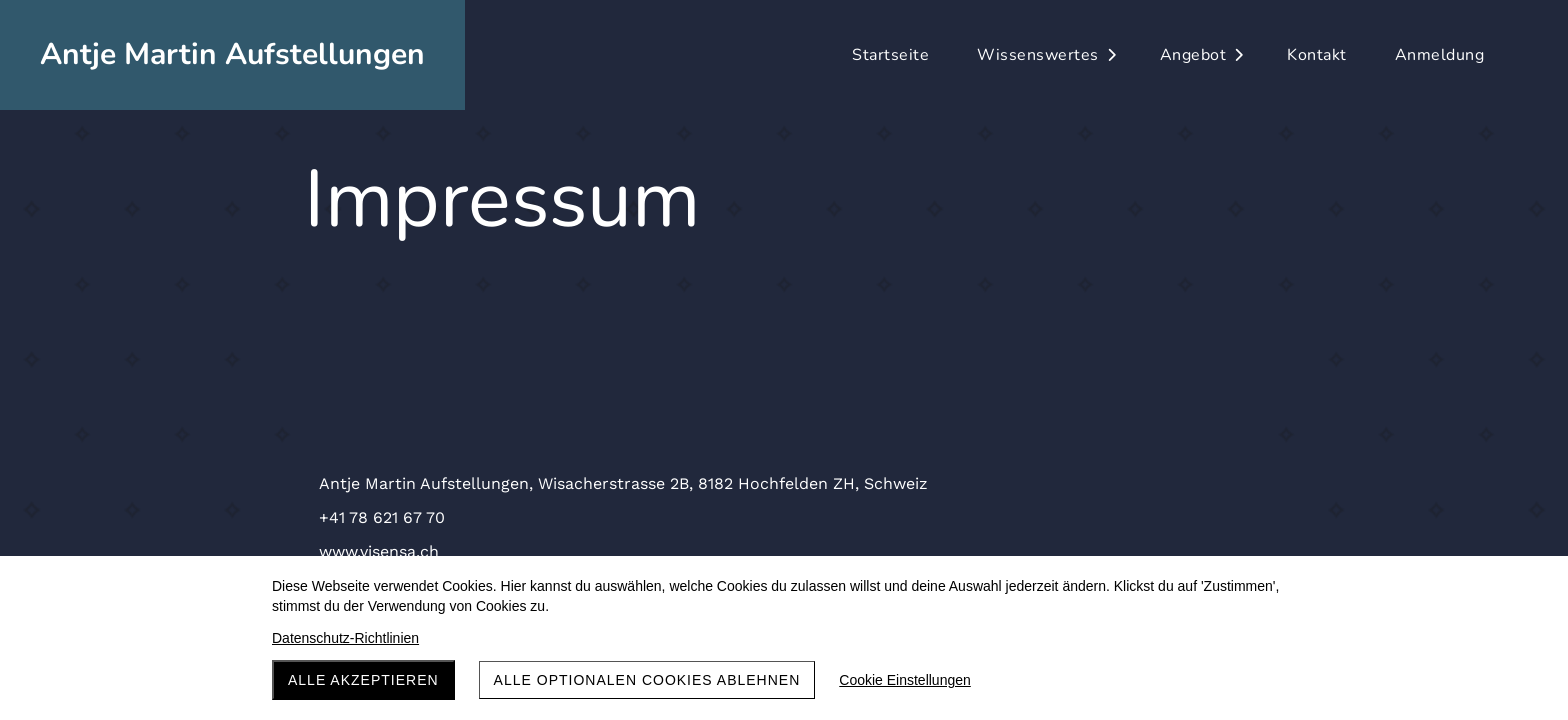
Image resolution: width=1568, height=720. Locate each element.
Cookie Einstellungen (905, 680)
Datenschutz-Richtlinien (345, 638)
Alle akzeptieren (363, 680)
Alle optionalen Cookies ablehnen (647, 680)
